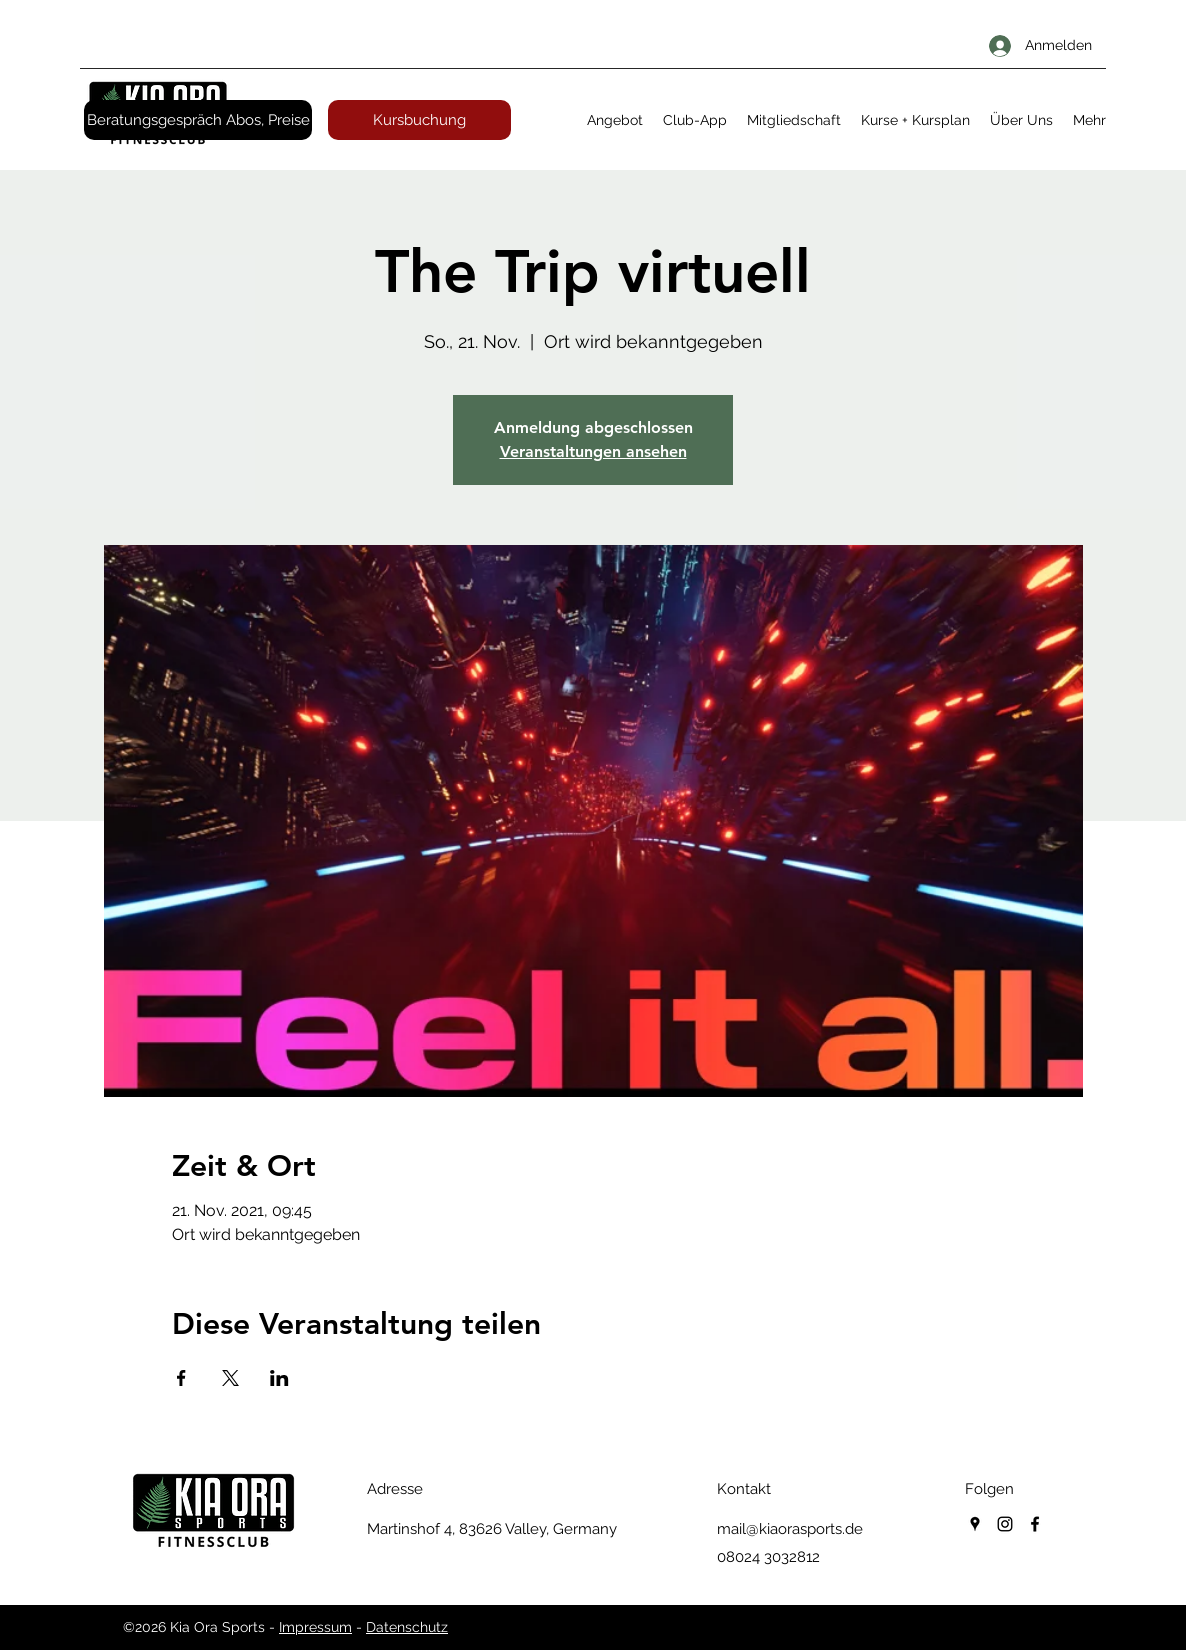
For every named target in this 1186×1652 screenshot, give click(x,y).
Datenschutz (407, 1627)
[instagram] (1005, 1524)
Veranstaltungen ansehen (593, 451)
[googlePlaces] (975, 1524)
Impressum (315, 1627)
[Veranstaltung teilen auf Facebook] (181, 1378)
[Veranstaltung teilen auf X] (230, 1378)
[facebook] (1035, 1524)
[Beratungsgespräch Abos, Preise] (198, 120)
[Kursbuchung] (419, 120)
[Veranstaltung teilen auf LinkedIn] (279, 1378)
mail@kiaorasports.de (790, 1529)
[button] (615, 120)
